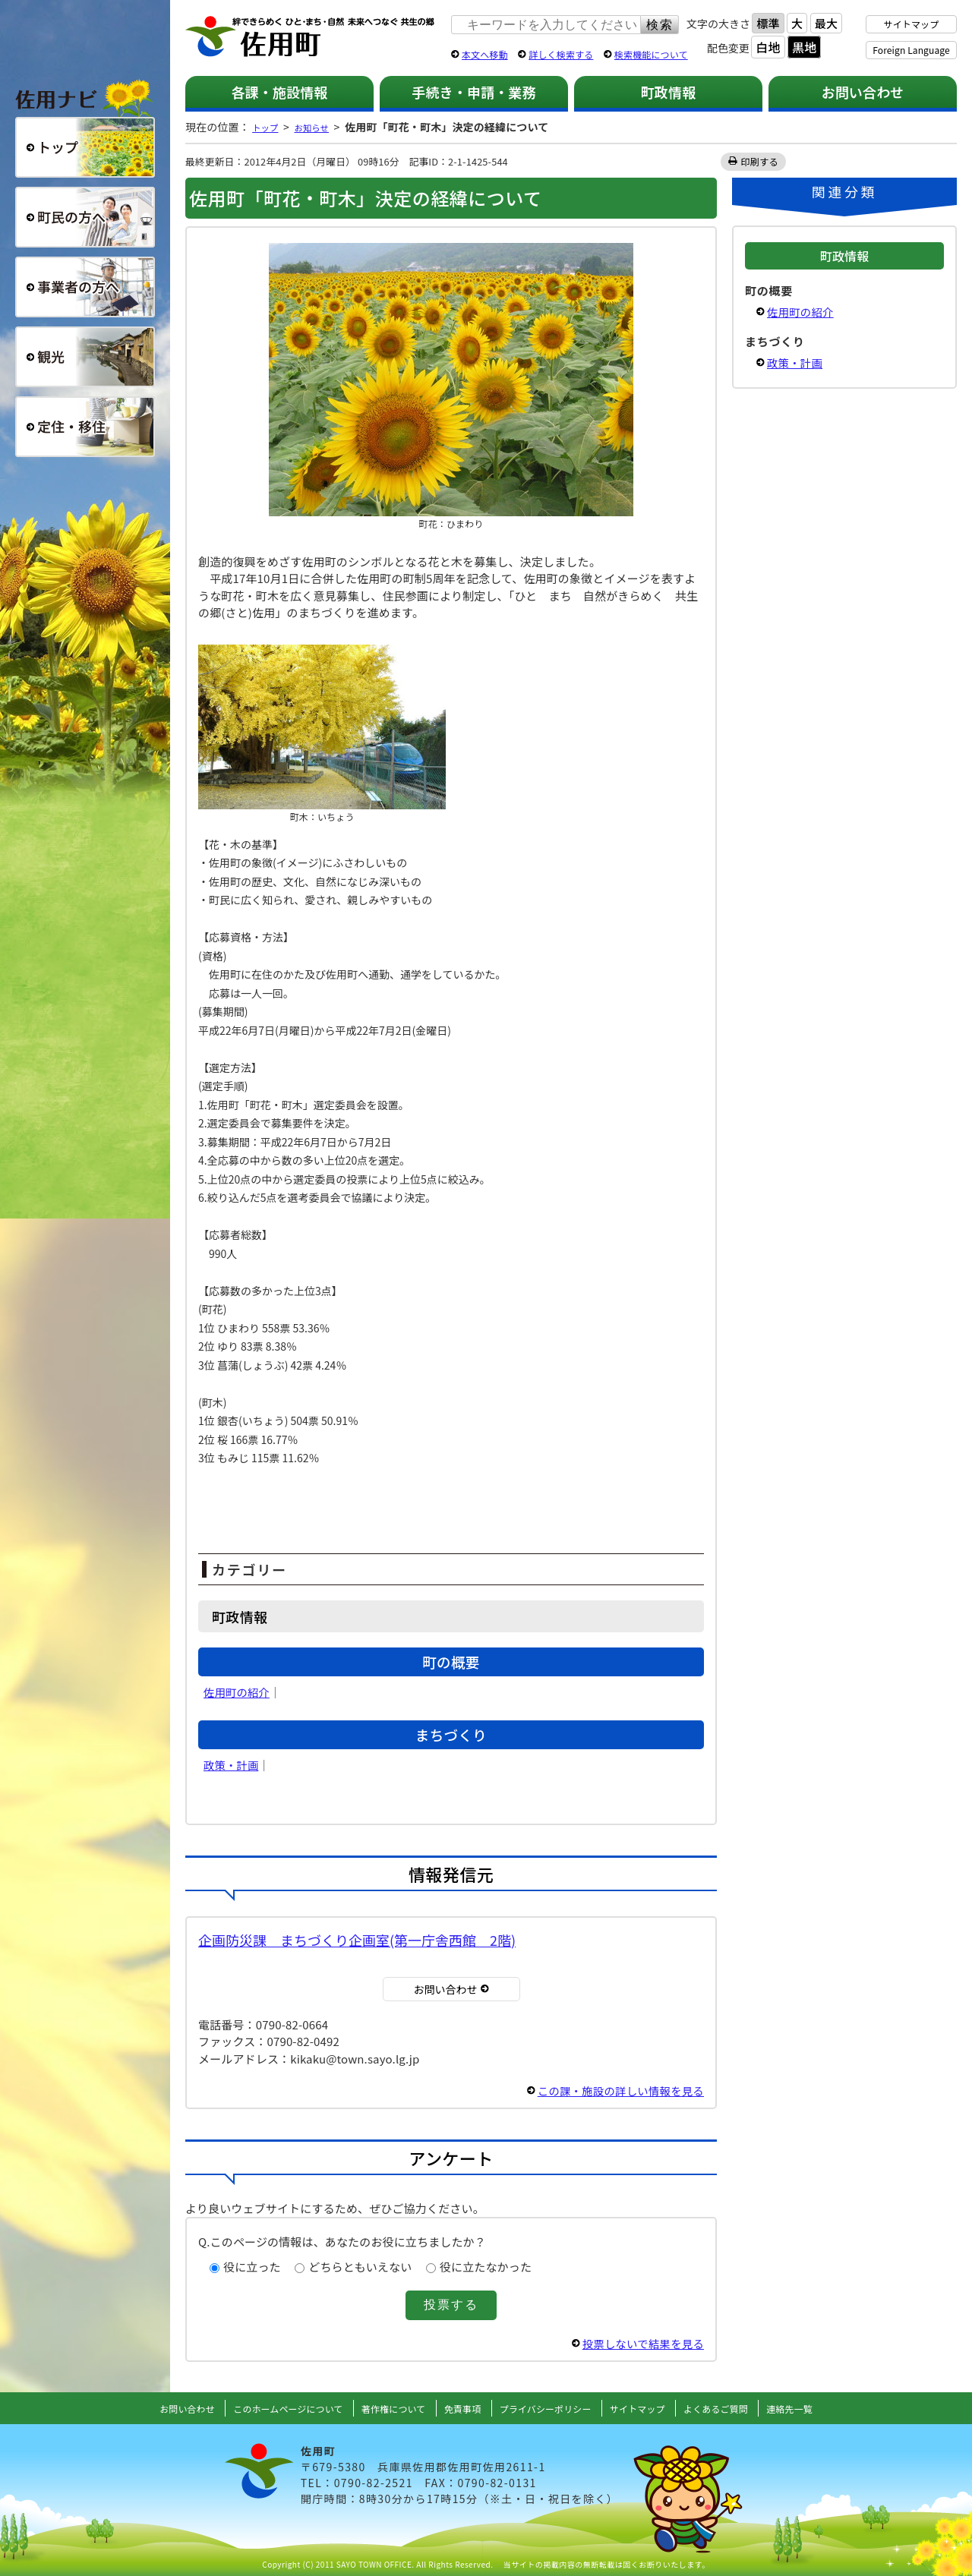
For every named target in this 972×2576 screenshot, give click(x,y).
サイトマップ (911, 23)
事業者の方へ (85, 287)
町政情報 (668, 92)
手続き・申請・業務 (473, 92)
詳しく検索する (561, 54)
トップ (268, 126)
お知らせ (322, 126)
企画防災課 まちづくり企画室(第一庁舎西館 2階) (357, 1940)
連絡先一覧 (820, 2408)
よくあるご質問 (739, 2408)
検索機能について (651, 54)
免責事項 (460, 2408)
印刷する (760, 161)
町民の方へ (85, 217)
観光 (85, 356)
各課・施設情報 (279, 92)
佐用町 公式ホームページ (310, 37)
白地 (768, 47)
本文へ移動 (485, 54)
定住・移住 (85, 426)
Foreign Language (911, 49)
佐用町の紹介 (238, 1692)
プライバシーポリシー (551, 2408)
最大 (826, 23)
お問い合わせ (863, 92)
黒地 (804, 47)
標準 (767, 23)
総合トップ (85, 147)
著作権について (385, 2408)
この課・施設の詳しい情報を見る (616, 2090)
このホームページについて (268, 2408)
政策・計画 (232, 1765)
